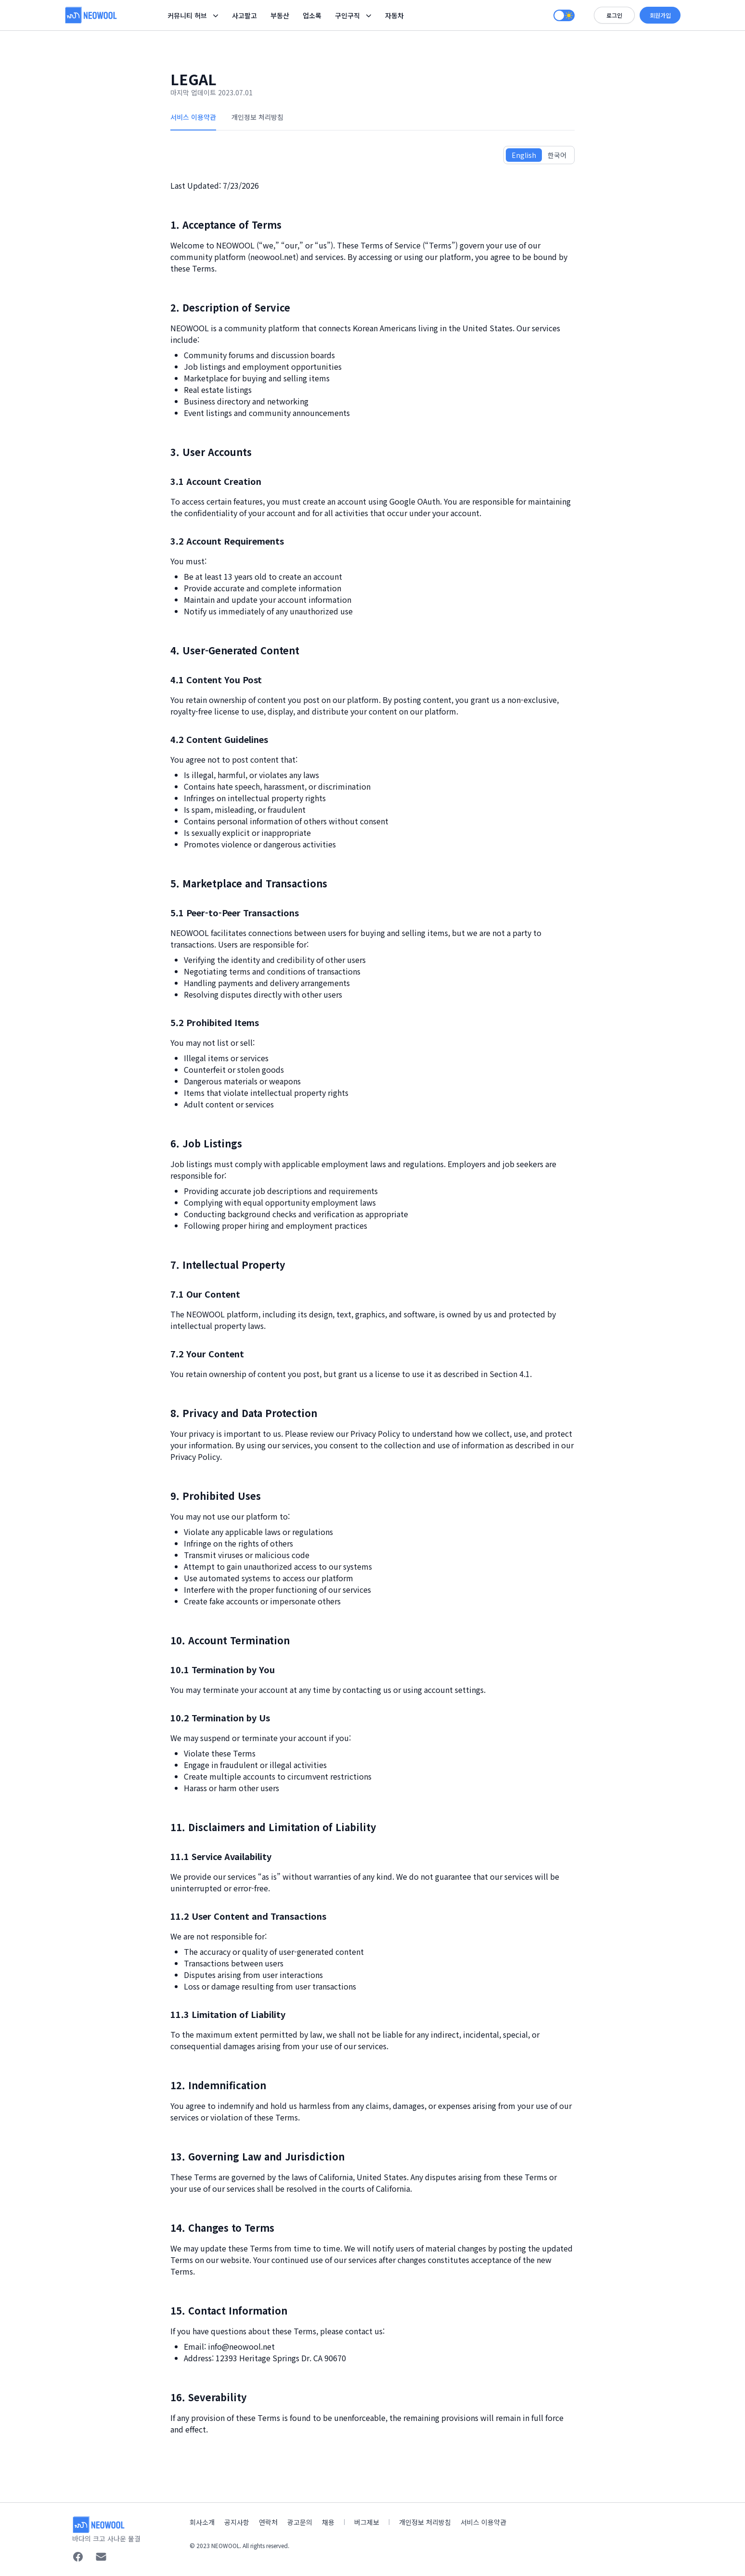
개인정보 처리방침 (257, 117)
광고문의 (299, 2522)
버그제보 (366, 2522)
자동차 (394, 15)
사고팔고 (244, 15)
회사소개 (202, 2522)
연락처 (268, 2522)
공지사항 (236, 2522)
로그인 (614, 15)
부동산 (279, 15)
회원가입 (660, 15)
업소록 (312, 15)
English (524, 155)
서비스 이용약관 (193, 117)
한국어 (557, 155)
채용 (328, 2522)
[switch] (564, 15)
